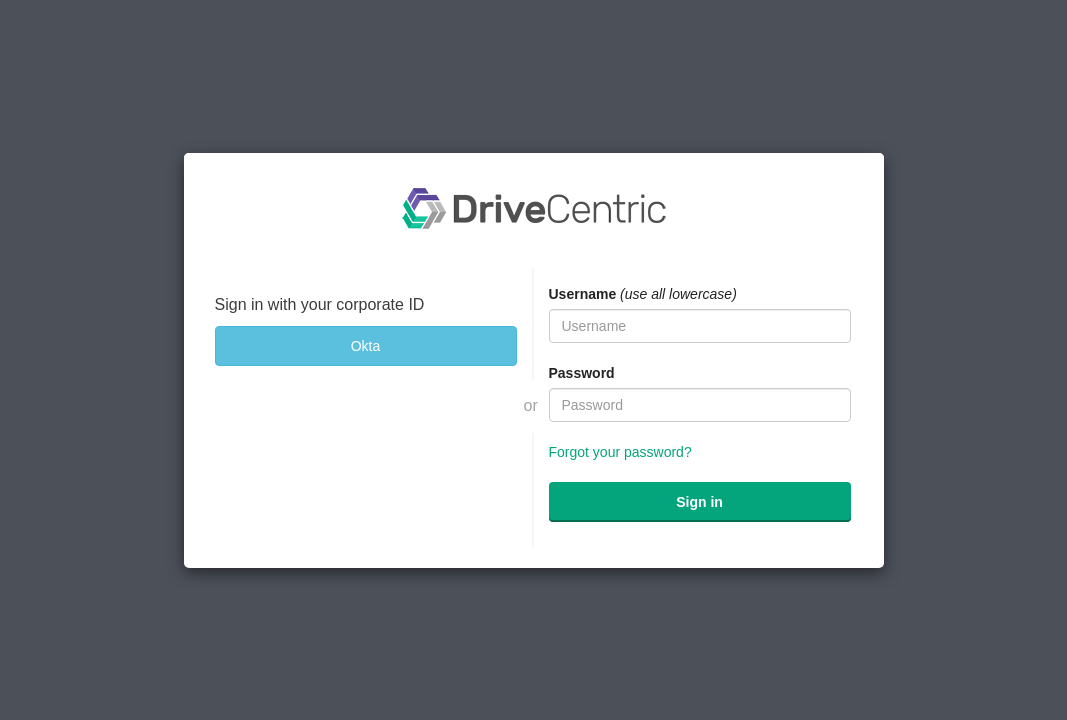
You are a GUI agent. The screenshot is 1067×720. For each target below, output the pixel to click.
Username (583, 294)
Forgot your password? (620, 452)
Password (582, 373)
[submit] (700, 502)
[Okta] (366, 346)
